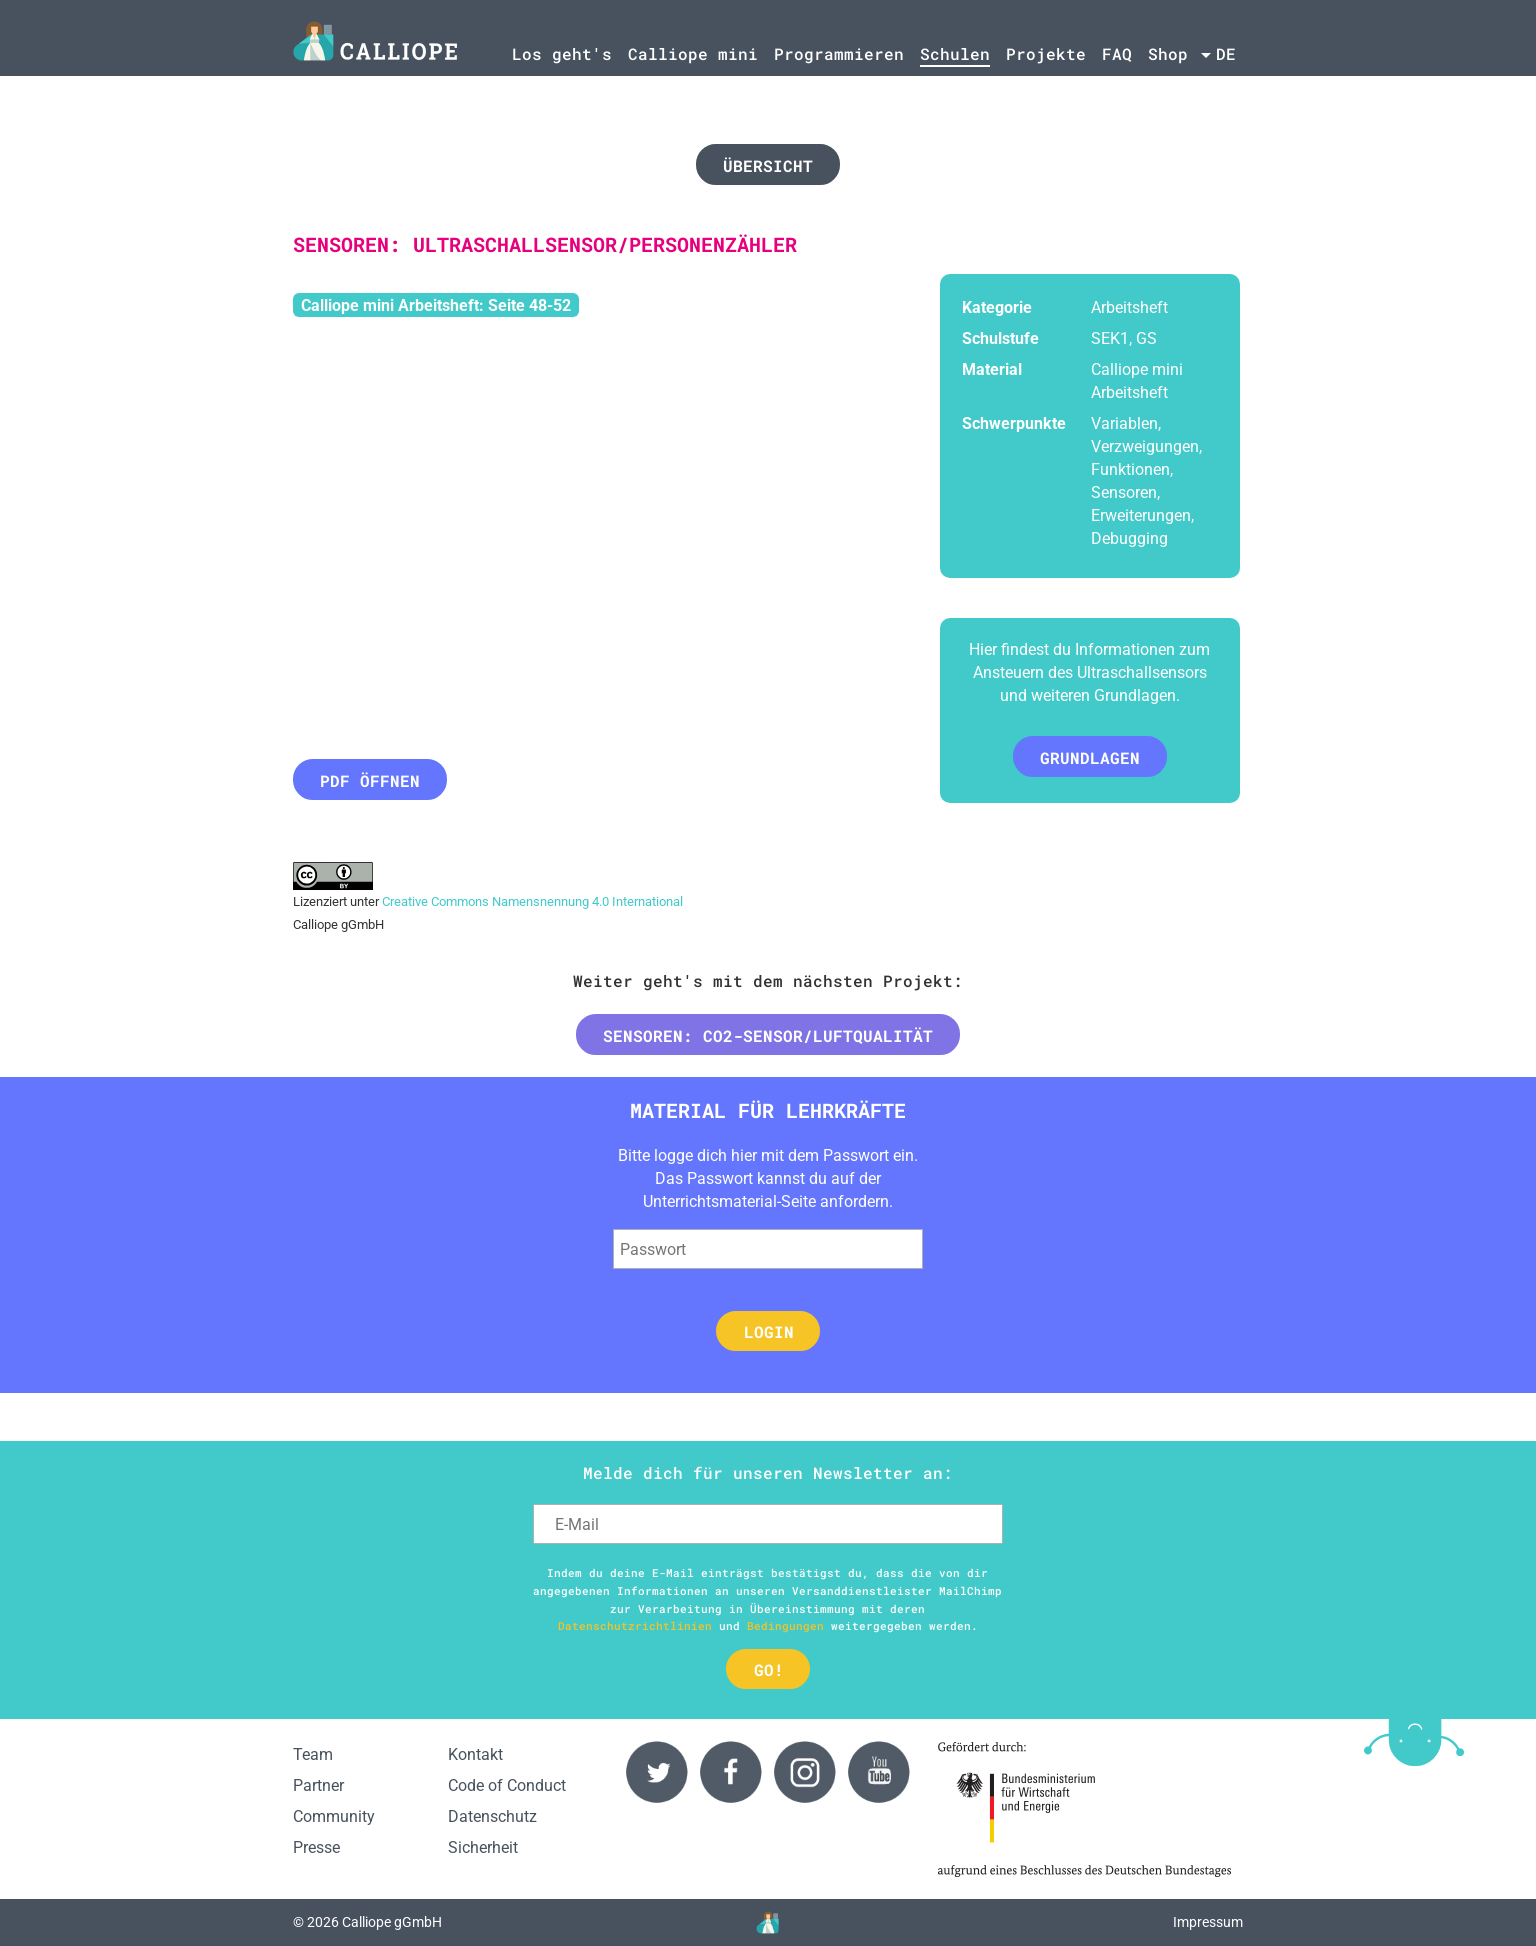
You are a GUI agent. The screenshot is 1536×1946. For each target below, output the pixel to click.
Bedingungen (785, 1625)
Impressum (1208, 1922)
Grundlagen (1090, 757)
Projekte (1046, 53)
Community (334, 1816)
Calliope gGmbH (392, 1922)
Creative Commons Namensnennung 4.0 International (532, 901)
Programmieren (839, 53)
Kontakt (475, 1754)
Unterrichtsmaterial (710, 1201)
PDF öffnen (370, 780)
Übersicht (768, 165)
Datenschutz (492, 1816)
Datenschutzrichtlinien (635, 1625)
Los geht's (562, 53)
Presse (316, 1847)
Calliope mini (693, 53)
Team (313, 1754)
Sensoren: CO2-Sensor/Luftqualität (768, 1035)
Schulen (955, 53)
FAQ (1117, 53)
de (1226, 53)
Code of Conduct (507, 1785)
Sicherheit (483, 1847)
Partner (318, 1785)
